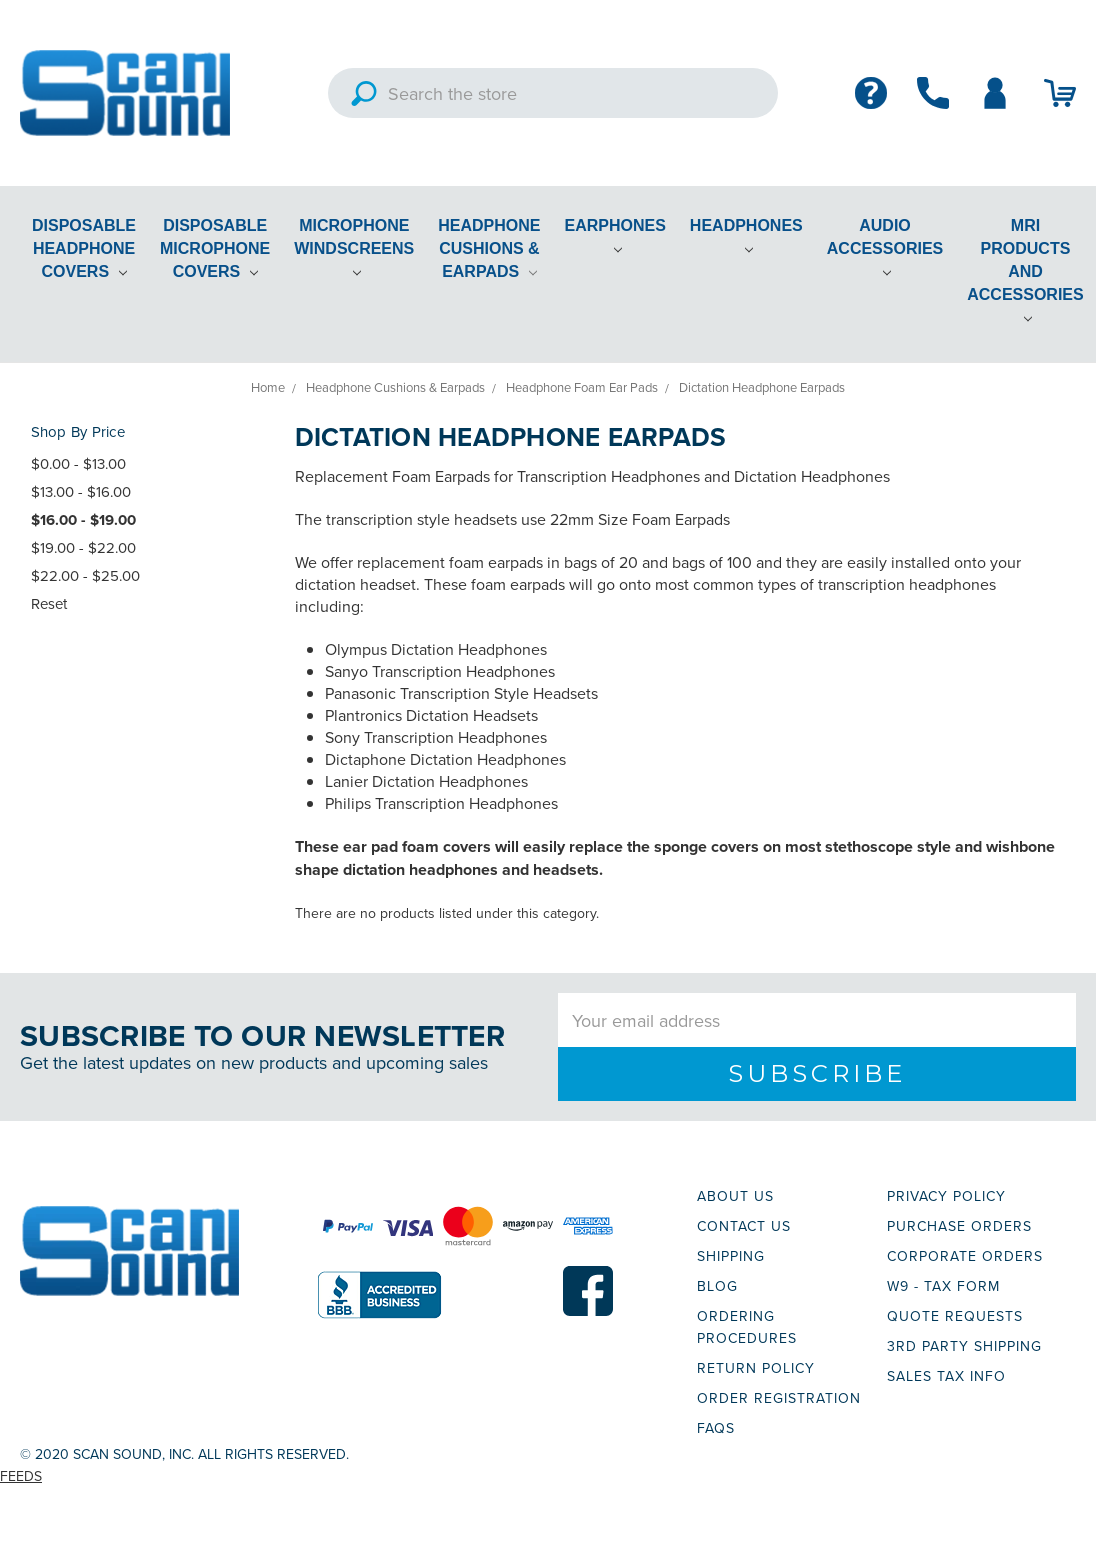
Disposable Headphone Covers (84, 248)
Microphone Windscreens (354, 247)
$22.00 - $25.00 (85, 575)
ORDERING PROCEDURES (747, 1327)
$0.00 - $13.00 (78, 463)
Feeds (21, 1476)
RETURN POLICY (756, 1368)
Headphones (746, 235)
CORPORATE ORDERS (965, 1256)
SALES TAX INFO (946, 1376)
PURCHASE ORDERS (959, 1226)
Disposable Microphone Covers (215, 248)
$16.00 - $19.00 (83, 520)
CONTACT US (744, 1226)
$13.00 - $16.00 (81, 491)
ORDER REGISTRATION (779, 1398)
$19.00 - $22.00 (83, 547)
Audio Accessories (885, 247)
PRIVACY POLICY (946, 1196)
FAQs (716, 1428)
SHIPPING (731, 1256)
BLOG (717, 1286)
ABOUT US (735, 1196)
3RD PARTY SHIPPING (964, 1346)
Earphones (615, 235)
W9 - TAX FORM (943, 1286)
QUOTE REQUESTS (955, 1316)
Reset (49, 603)
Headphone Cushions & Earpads (489, 248)
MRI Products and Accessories (1025, 270)
